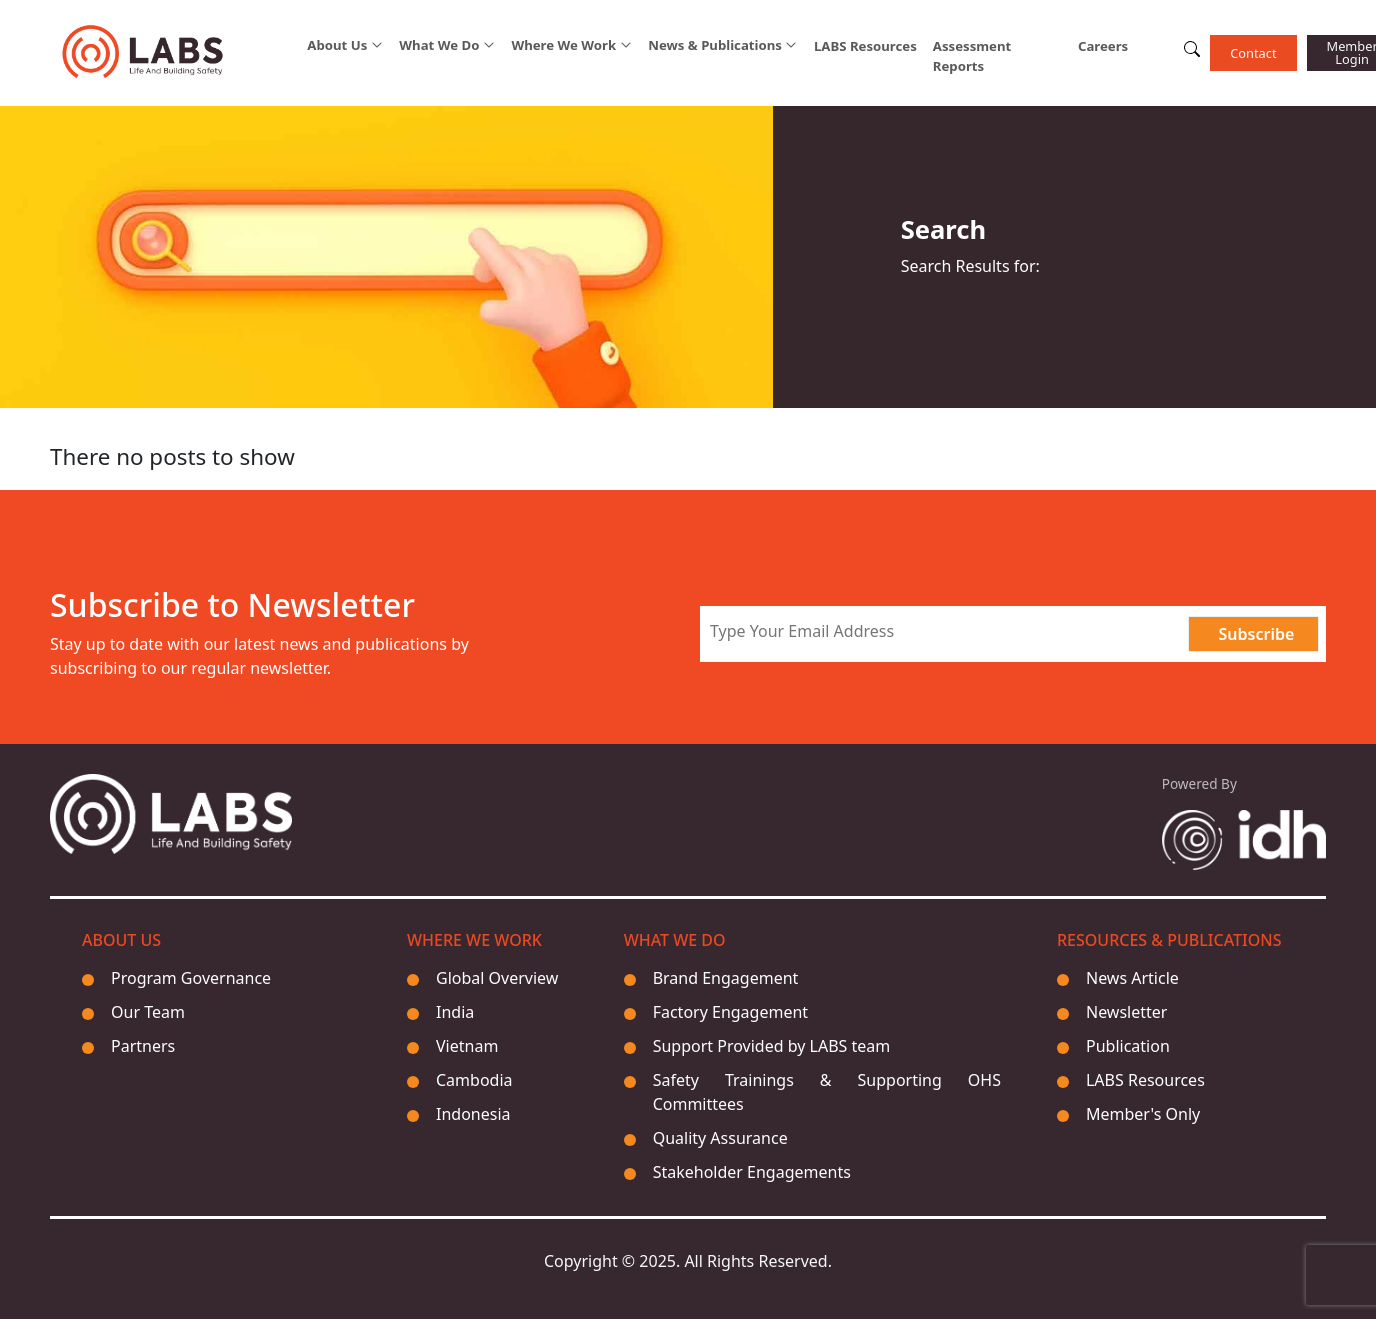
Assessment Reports (972, 56)
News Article (1132, 978)
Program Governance (191, 978)
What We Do (439, 46)
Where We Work (563, 46)
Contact (1253, 53)
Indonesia (473, 1114)
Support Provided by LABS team (772, 1046)
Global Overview (497, 978)
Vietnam (467, 1046)
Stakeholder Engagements (752, 1172)
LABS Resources (865, 46)
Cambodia (474, 1080)
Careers (1103, 46)
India (455, 1012)
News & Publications (715, 46)
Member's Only (1143, 1114)
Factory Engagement (730, 1012)
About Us (337, 46)
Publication (1128, 1046)
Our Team (148, 1012)
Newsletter (1126, 1012)
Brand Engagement (726, 978)
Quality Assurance (720, 1138)
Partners (143, 1046)
